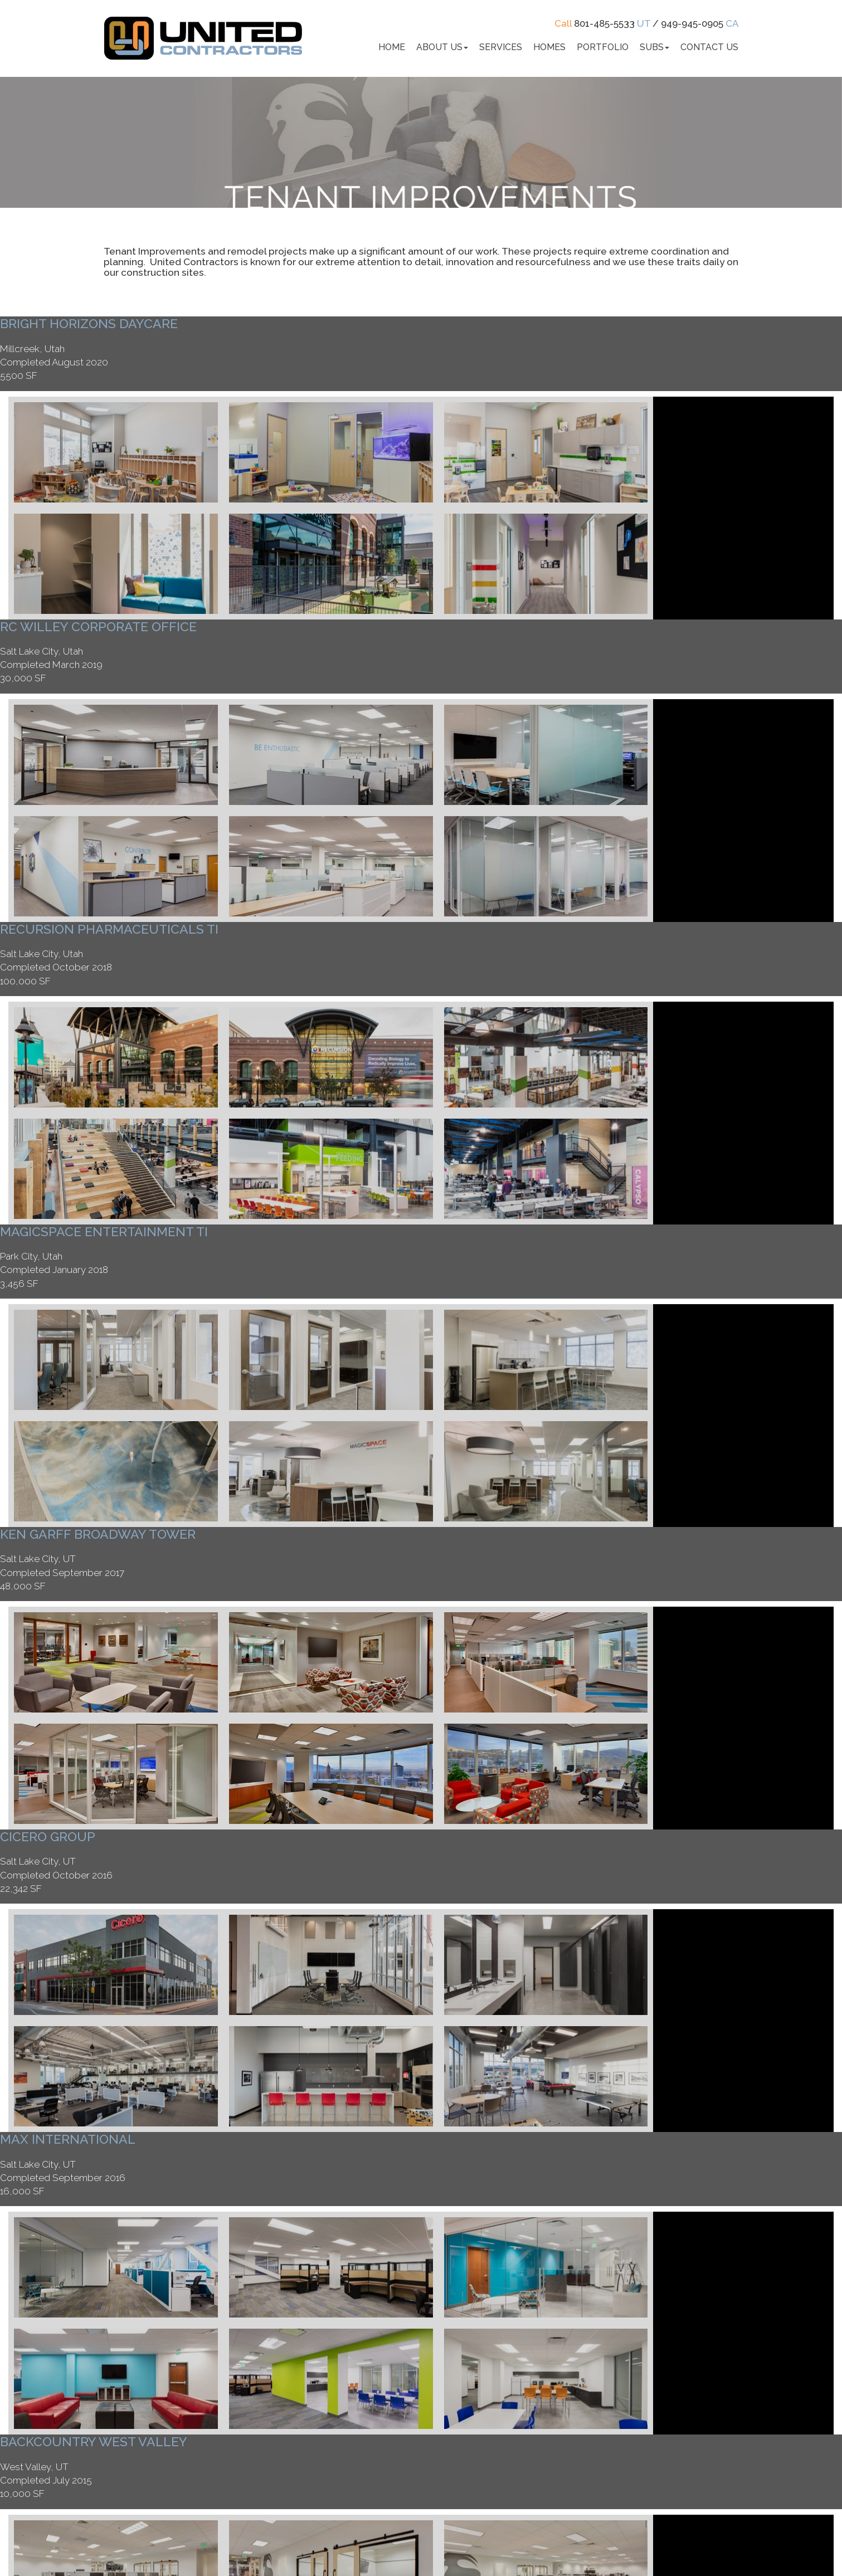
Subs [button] (654, 47)
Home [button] (391, 47)
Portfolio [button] (603, 47)
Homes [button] (549, 47)
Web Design (479, 2540)
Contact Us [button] (709, 47)
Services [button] (500, 47)
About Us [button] (442, 47)
